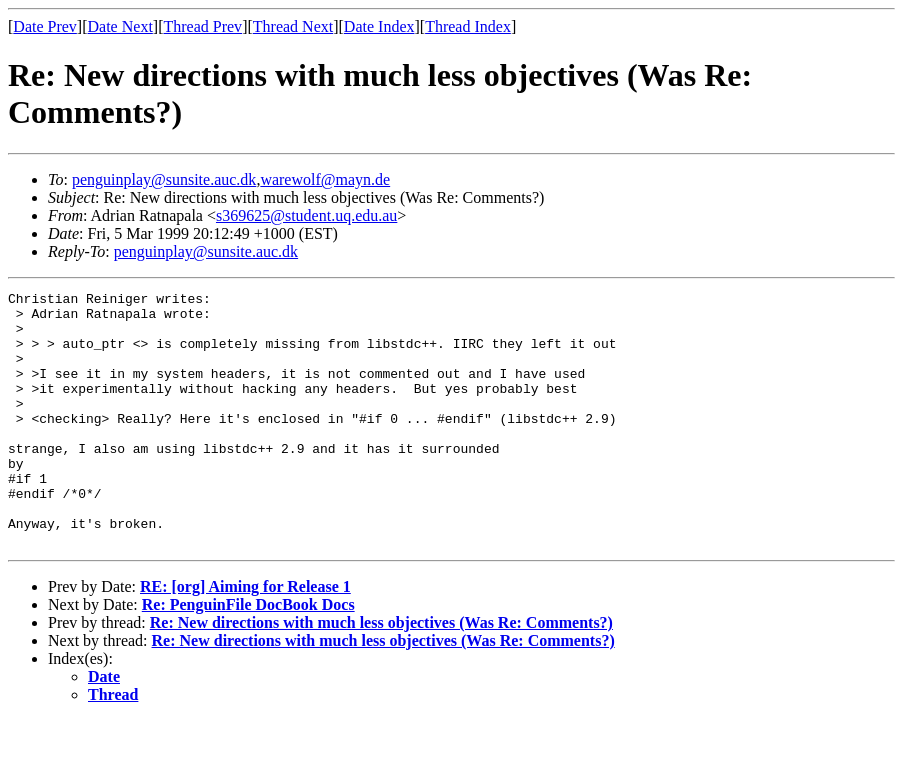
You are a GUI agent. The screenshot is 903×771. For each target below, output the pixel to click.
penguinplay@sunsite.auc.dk (164, 179)
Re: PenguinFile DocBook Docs (248, 655)
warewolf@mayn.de (325, 179)
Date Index (379, 26)
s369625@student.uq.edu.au (306, 215)
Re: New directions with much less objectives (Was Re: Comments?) (381, 673)
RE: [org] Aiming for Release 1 (245, 637)
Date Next (120, 26)
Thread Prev (202, 26)
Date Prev (45, 26)
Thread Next (293, 26)
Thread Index (468, 26)
